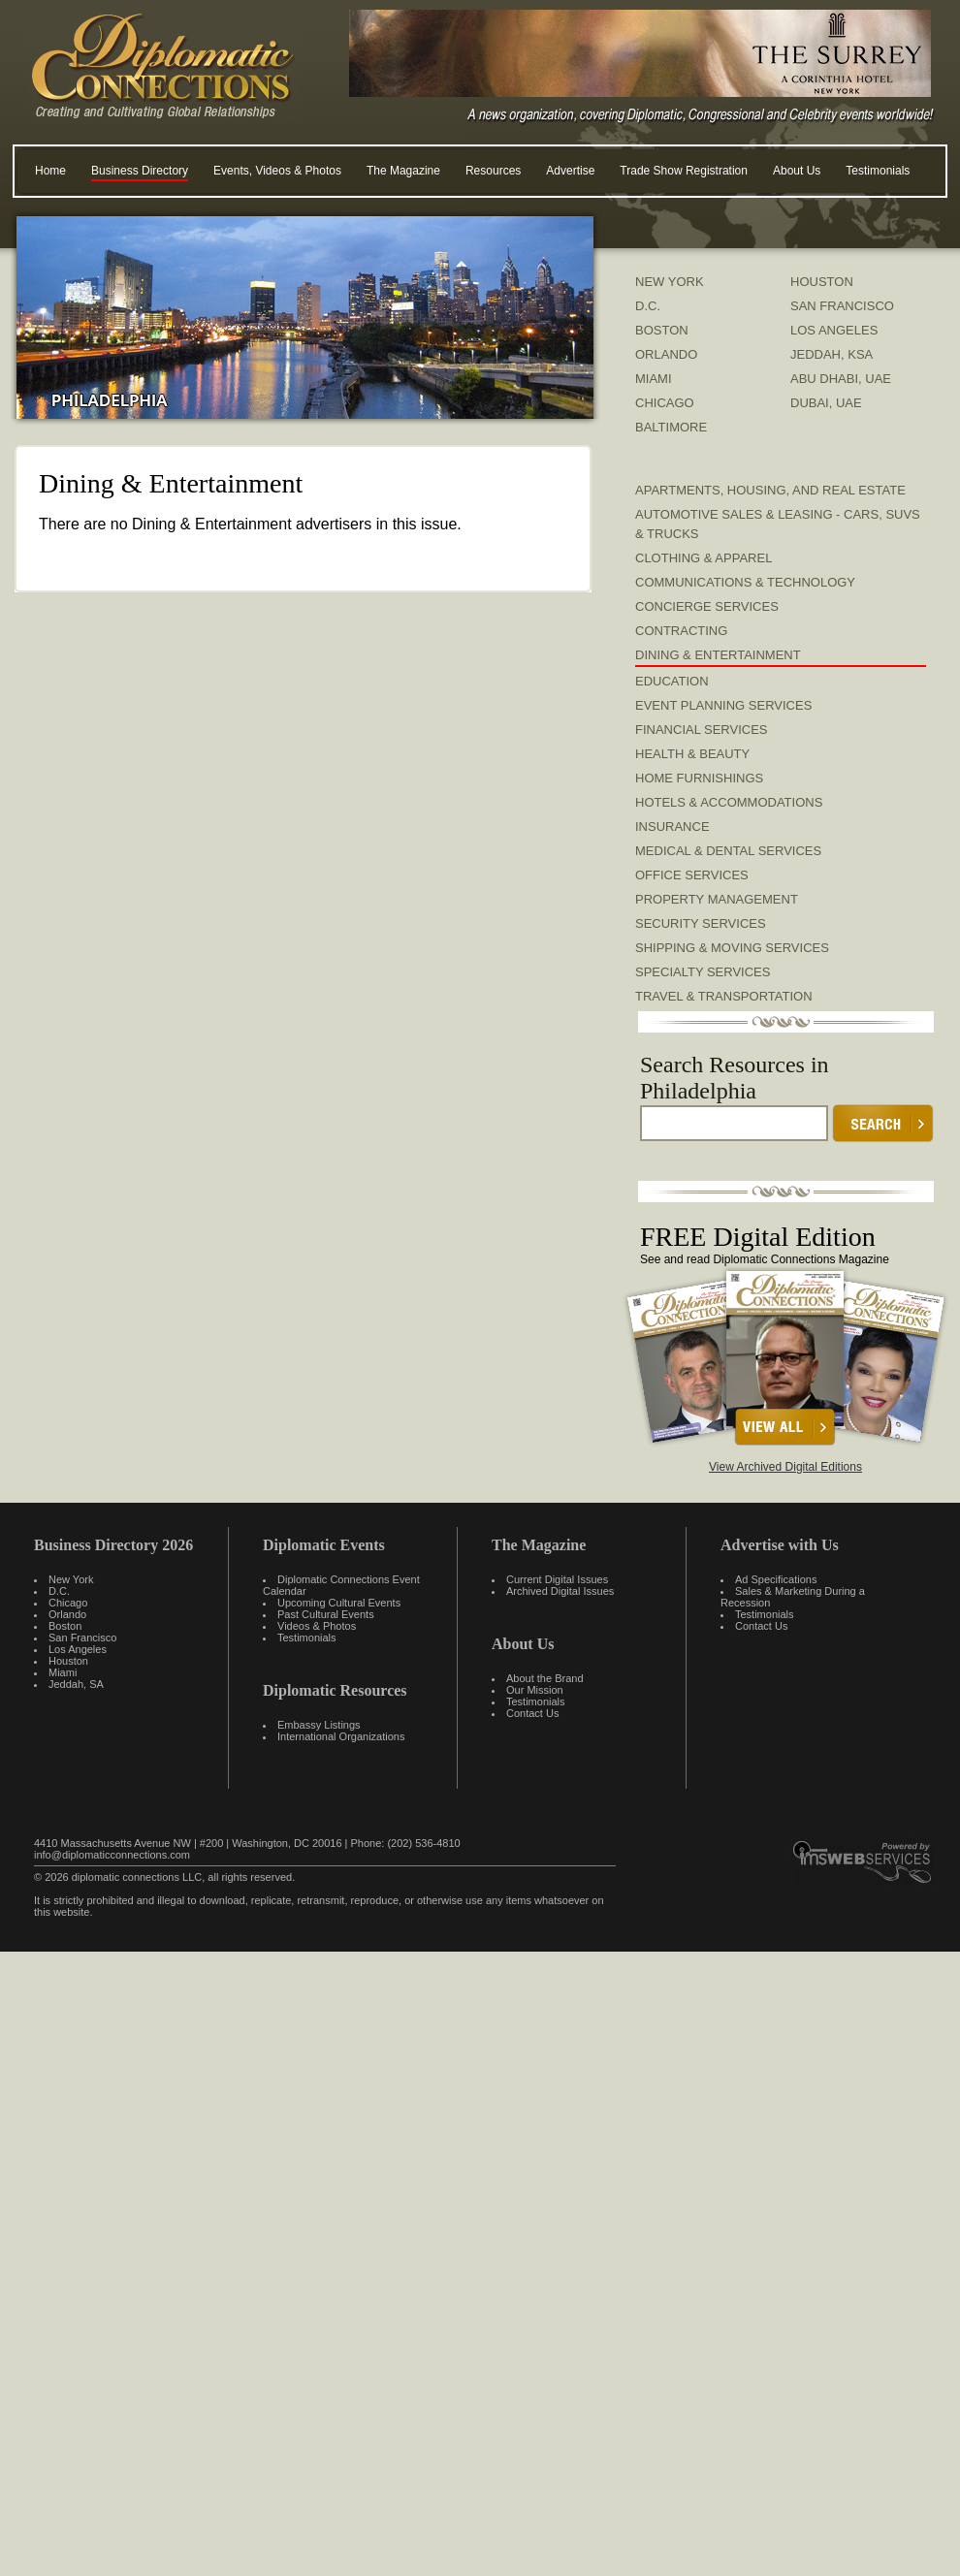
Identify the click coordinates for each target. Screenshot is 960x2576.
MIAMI (653, 378)
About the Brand (545, 1678)
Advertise (570, 170)
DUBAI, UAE (826, 403)
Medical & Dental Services (728, 850)
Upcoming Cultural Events (338, 1602)
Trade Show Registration (684, 170)
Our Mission (534, 1690)
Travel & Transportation (724, 996)
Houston (68, 1661)
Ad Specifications (775, 1579)
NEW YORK (669, 281)
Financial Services (701, 729)
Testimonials (878, 170)
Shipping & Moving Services (732, 947)
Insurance (672, 826)
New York (70, 1579)
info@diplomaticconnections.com (112, 1854)
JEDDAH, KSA (831, 354)
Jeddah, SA (76, 1684)
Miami (62, 1672)
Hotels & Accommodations (728, 802)
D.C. (647, 306)
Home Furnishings (699, 778)
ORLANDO (666, 354)
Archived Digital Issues (560, 1591)
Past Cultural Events (325, 1614)
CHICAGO (664, 403)
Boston (64, 1626)
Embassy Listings (319, 1725)
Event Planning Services (723, 705)
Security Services (700, 923)
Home (50, 170)
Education (672, 681)
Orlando (67, 1614)
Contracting (681, 630)
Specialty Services (702, 972)
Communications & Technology (745, 582)
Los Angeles (77, 1649)
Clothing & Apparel (703, 558)
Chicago (67, 1602)
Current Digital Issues (557, 1579)
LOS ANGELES (834, 330)
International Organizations (340, 1736)
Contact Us (532, 1713)
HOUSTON (821, 281)
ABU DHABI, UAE (840, 378)
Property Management (716, 899)
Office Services (692, 875)
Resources (493, 170)
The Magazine (403, 170)
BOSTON (661, 330)
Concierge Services (707, 606)
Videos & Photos (316, 1626)
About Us (796, 170)
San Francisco (82, 1637)
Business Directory (139, 170)
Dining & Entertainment (718, 655)
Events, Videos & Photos (277, 170)
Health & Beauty (692, 754)
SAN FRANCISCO (842, 306)
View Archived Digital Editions (785, 1467)
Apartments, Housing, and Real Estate (770, 490)
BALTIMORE (671, 427)
